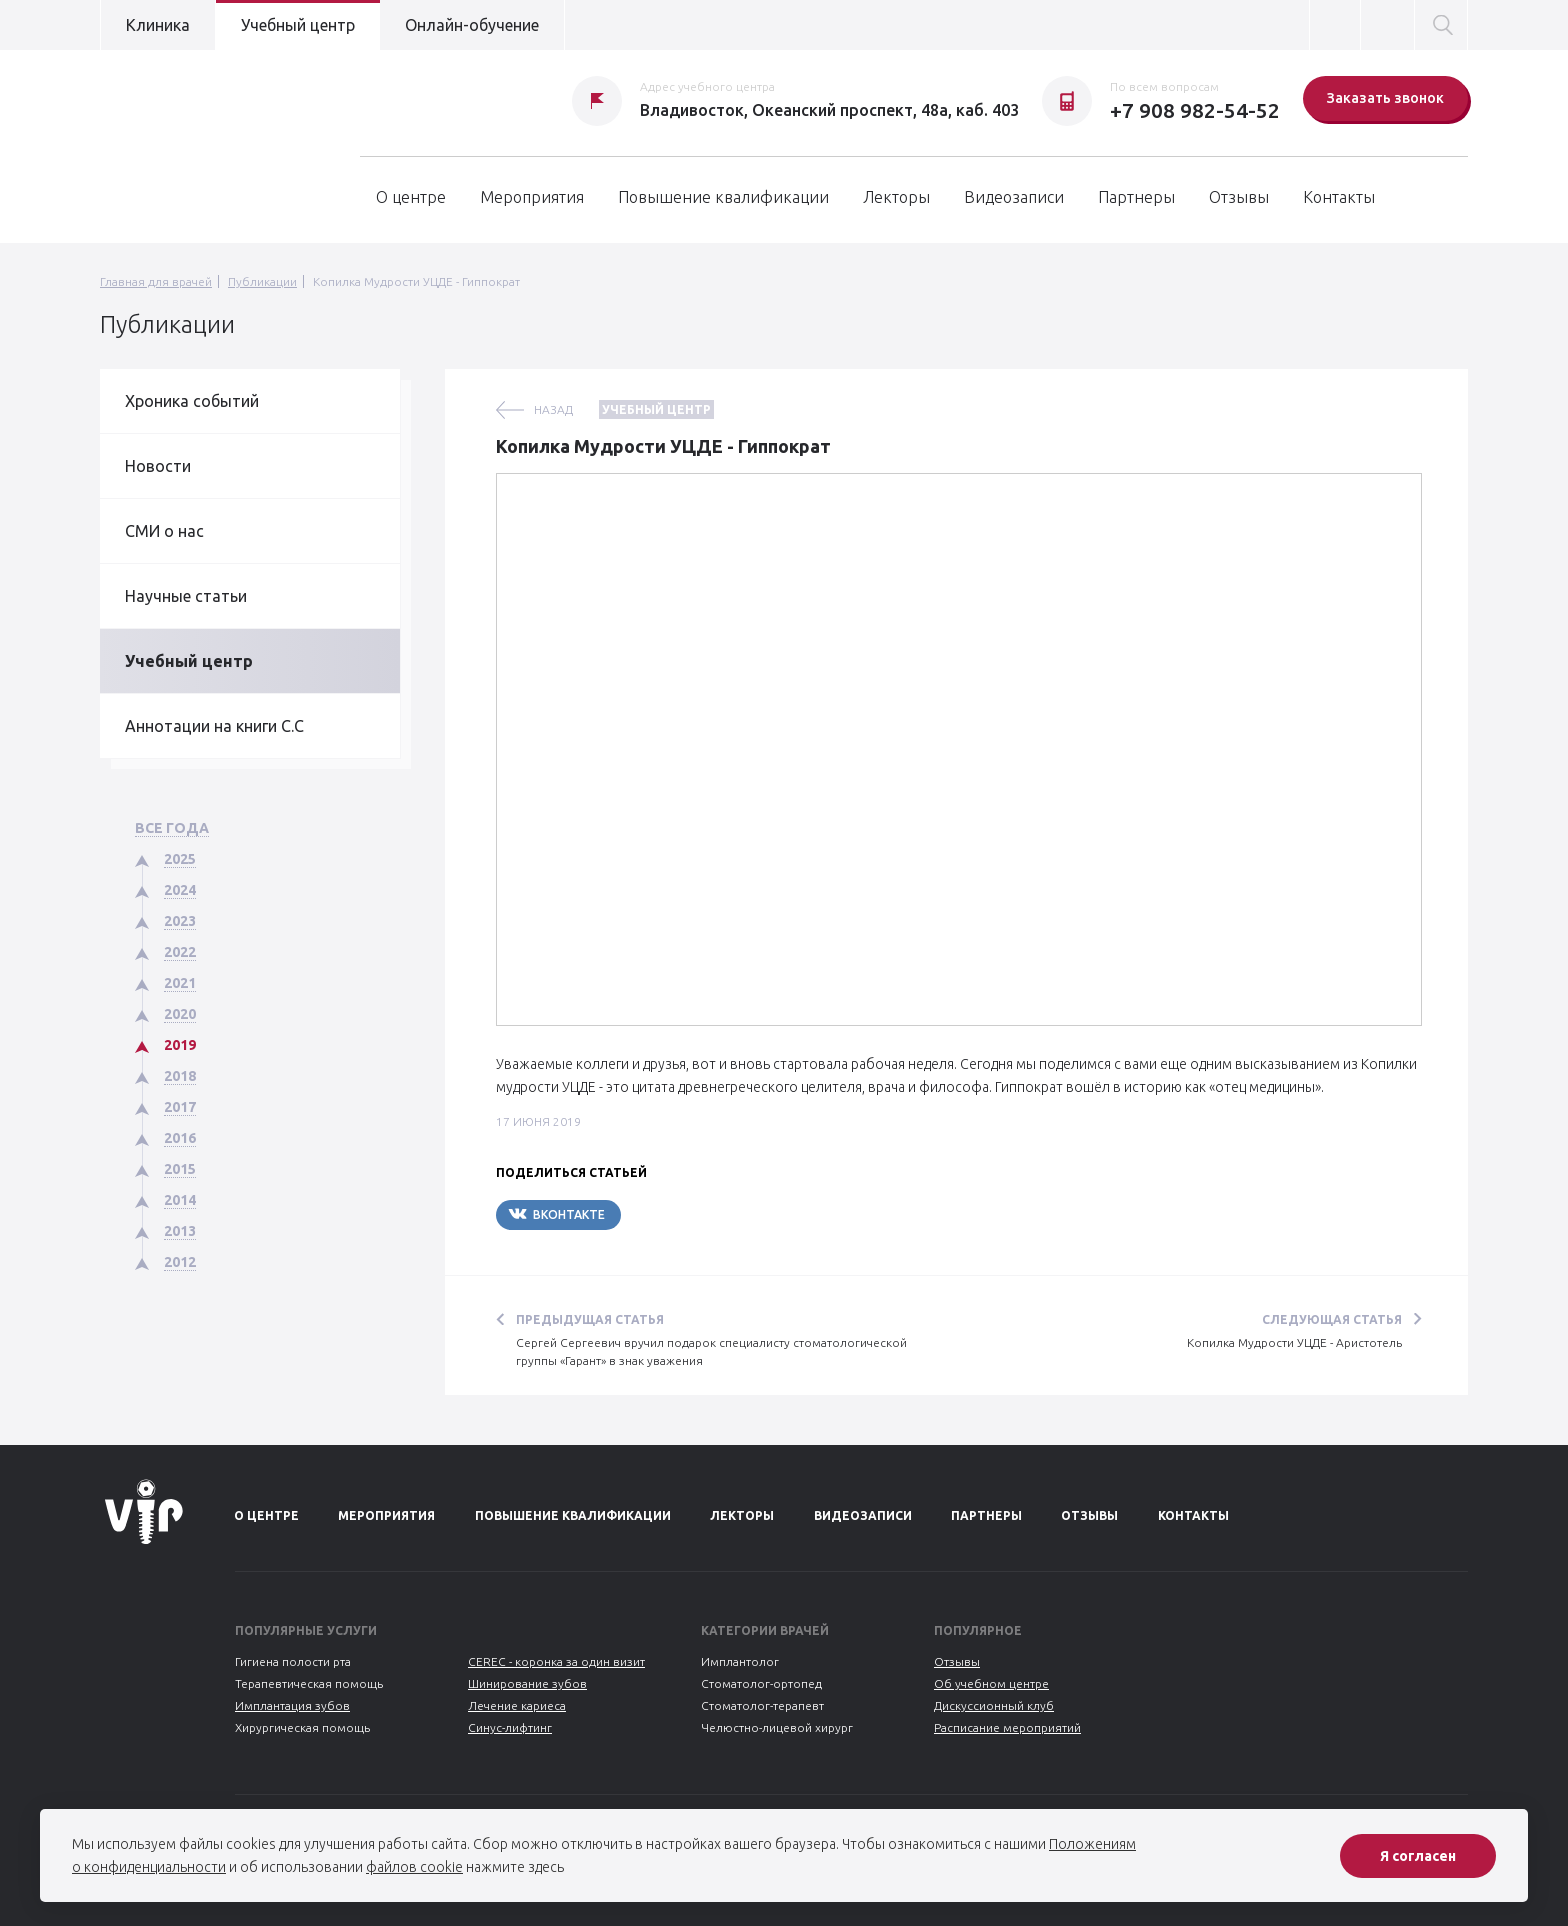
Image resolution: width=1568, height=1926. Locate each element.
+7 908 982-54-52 (1195, 110)
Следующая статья (1332, 1319)
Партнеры (1136, 197)
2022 (180, 952)
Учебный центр (298, 25)
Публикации (262, 281)
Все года (172, 828)
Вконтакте (556, 1214)
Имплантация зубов (292, 1705)
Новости (158, 466)
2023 (180, 921)
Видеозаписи (1014, 197)
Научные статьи (186, 596)
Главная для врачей (156, 281)
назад (553, 409)
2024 (180, 890)
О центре (411, 197)
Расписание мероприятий (1007, 1727)
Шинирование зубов (527, 1683)
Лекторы (896, 197)
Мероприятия (532, 197)
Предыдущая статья (590, 1319)
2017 (180, 1107)
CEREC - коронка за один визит (556, 1661)
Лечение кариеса (517, 1705)
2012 (180, 1262)
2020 (180, 1014)
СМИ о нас (164, 531)
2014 (180, 1200)
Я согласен (1418, 1856)
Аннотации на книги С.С (214, 726)
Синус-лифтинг (510, 1727)
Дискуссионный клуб (994, 1705)
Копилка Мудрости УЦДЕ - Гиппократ (416, 281)
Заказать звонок (1385, 98)
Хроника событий (192, 401)
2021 (180, 983)
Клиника (158, 25)
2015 (180, 1169)
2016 (180, 1138)
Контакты (1339, 197)
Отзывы (1239, 197)
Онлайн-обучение (472, 25)
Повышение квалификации (723, 197)
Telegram (681, 1214)
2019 (180, 1045)
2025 (180, 859)
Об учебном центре (991, 1683)
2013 (180, 1231)
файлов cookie (414, 1867)
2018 (180, 1076)
